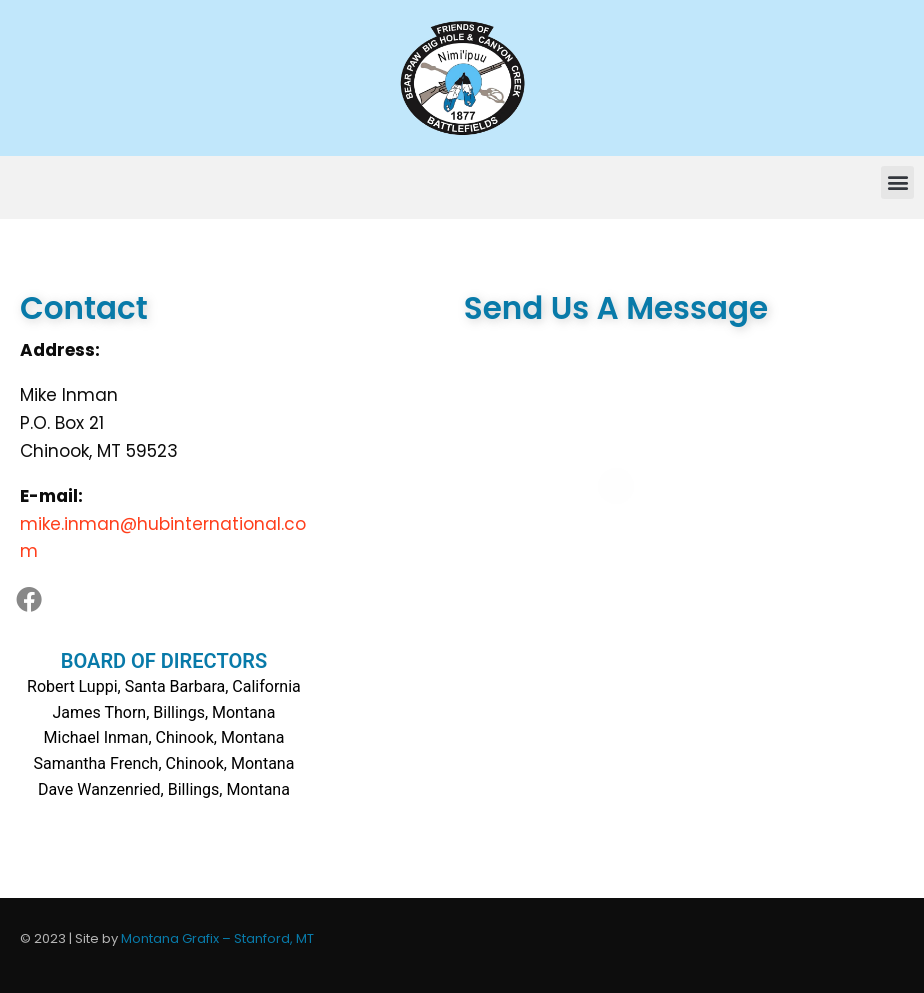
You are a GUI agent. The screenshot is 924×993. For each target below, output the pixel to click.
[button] (897, 182)
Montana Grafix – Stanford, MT (217, 938)
